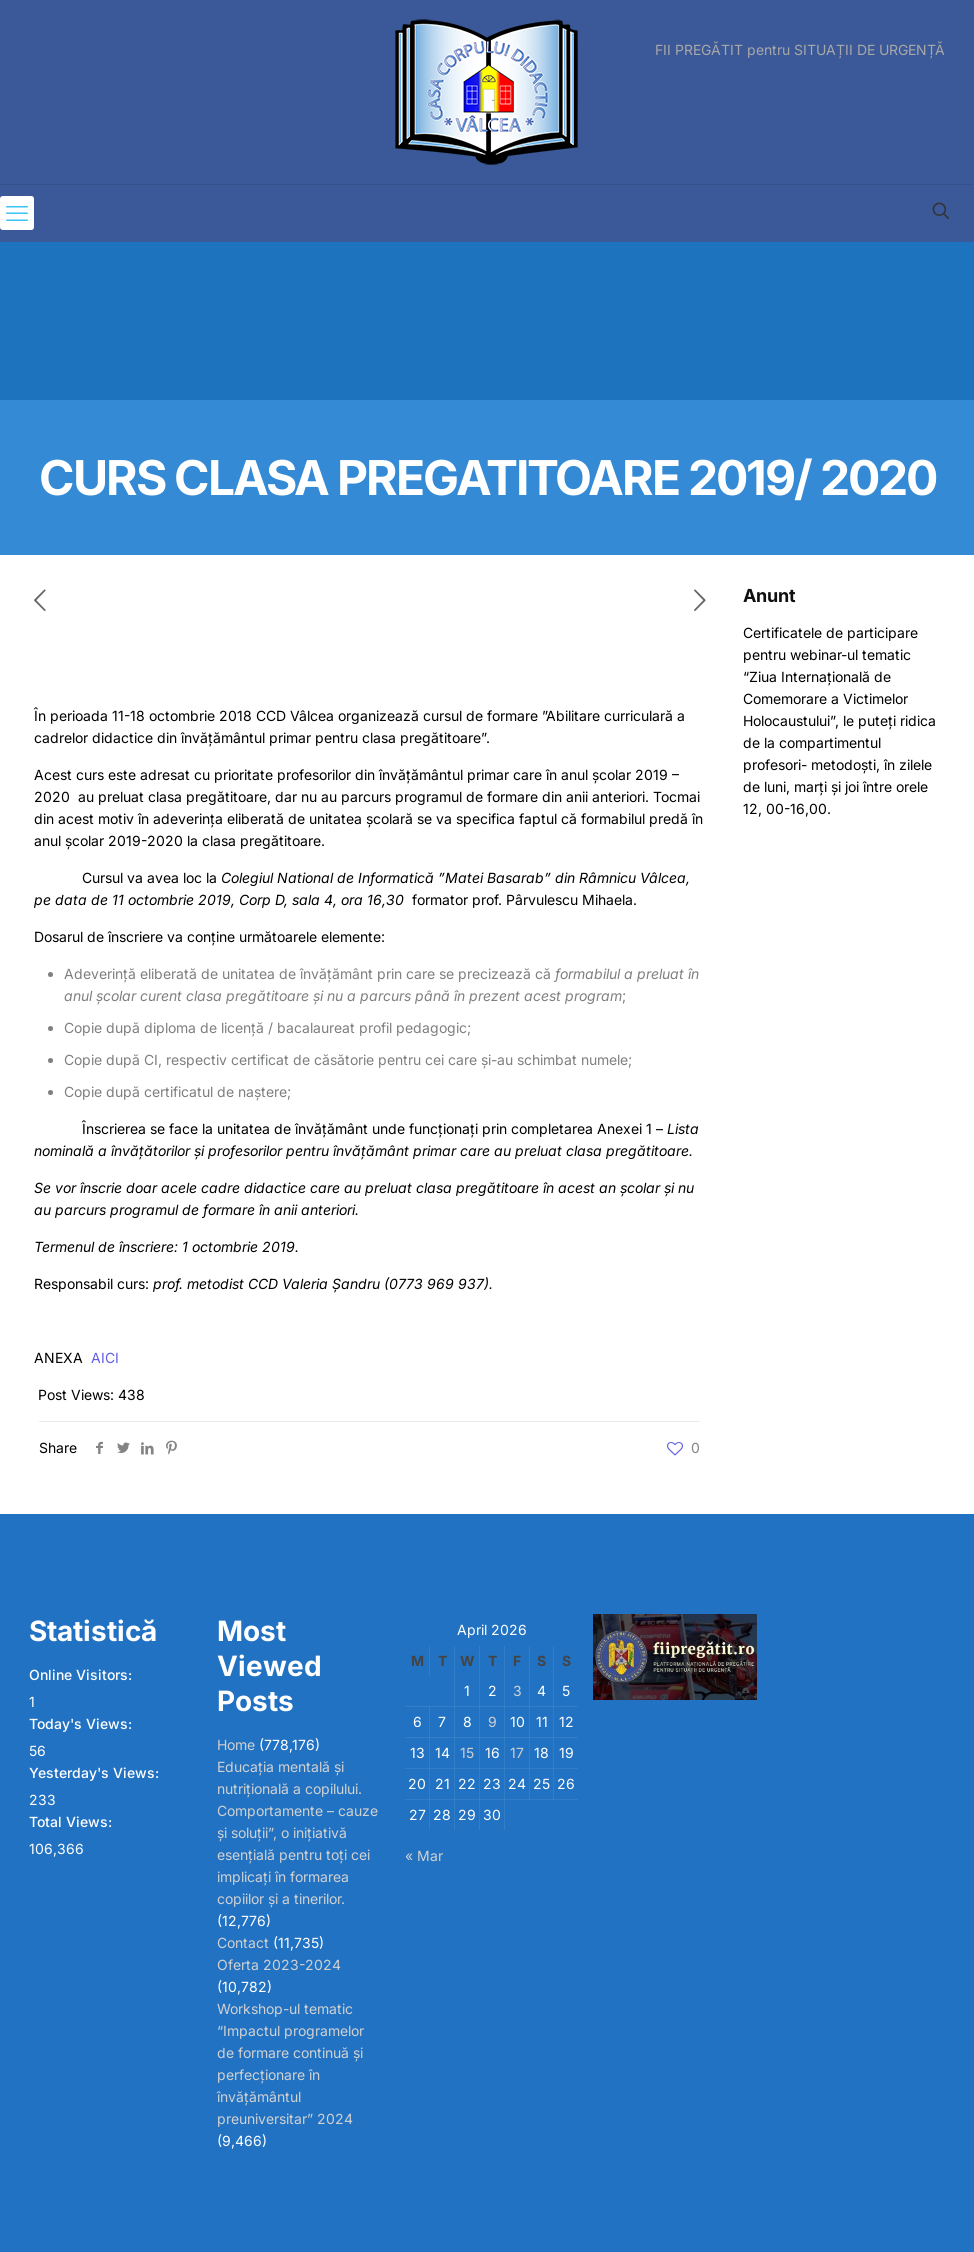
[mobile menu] (17, 213)
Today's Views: (82, 1723)
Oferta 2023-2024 (279, 1964)
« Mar (424, 1855)
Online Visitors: (82, 1674)
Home (236, 1744)
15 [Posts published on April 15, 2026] (467, 1752)
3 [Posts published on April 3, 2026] (517, 1690)
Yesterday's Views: (96, 1772)
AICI (105, 1357)
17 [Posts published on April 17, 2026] (517, 1752)
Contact (243, 1942)
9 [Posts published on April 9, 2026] (492, 1721)
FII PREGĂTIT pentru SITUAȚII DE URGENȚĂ (800, 50)
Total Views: (72, 1821)
